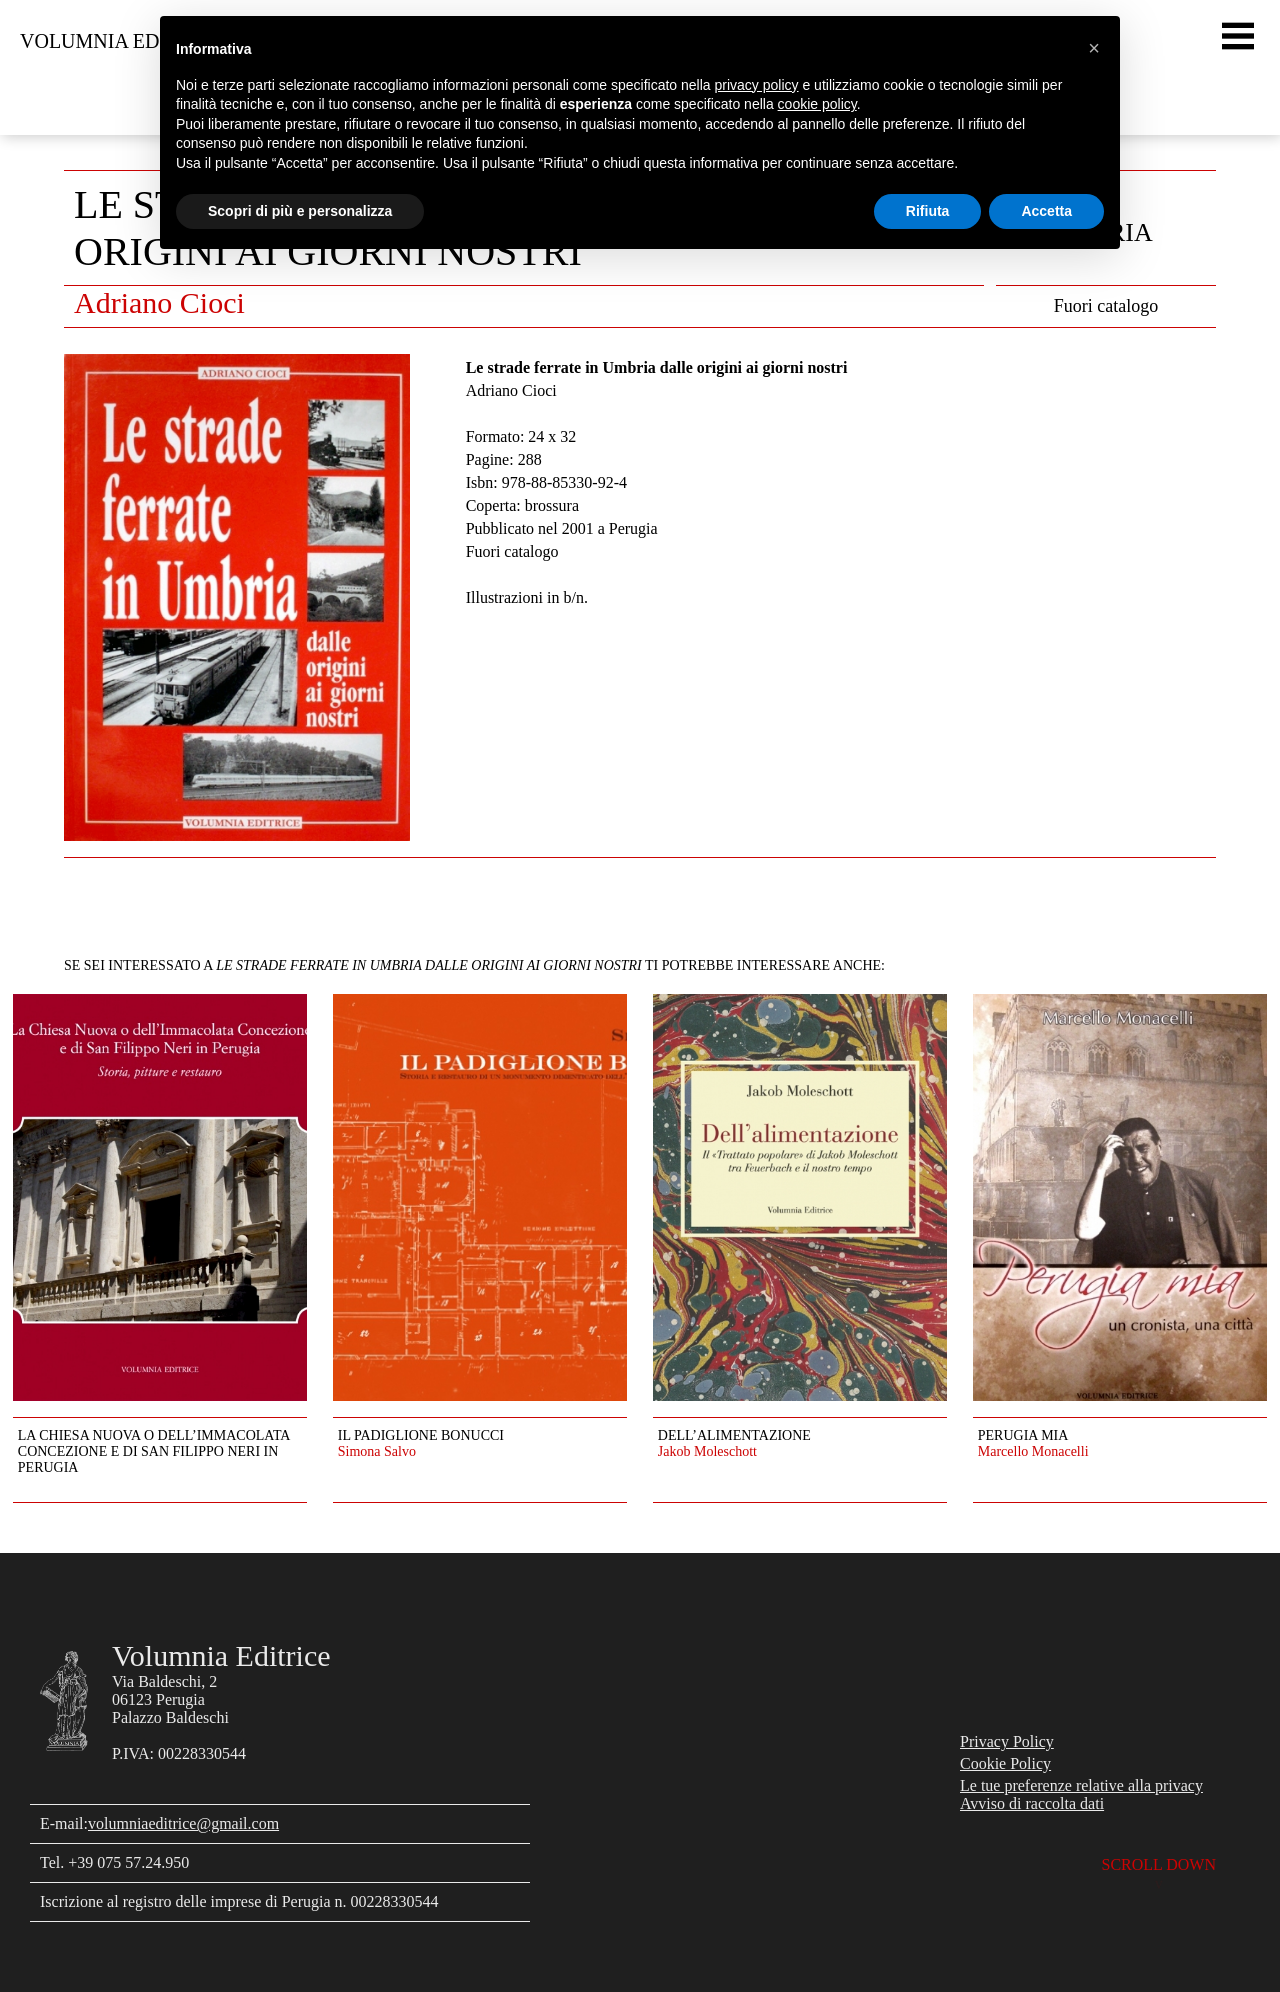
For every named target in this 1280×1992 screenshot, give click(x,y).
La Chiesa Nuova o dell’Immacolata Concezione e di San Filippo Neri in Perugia (154, 1451)
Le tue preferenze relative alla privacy (1081, 1785)
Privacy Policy (1007, 1741)
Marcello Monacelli (1033, 1451)
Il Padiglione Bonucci (421, 1435)
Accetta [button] (1046, 211)
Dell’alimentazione (734, 1435)
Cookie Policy (1005, 1763)
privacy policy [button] (757, 85)
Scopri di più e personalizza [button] (300, 211)
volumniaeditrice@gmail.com (183, 1823)
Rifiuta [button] (928, 211)
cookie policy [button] (817, 104)
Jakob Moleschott (707, 1451)
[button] (1094, 48)
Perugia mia (1023, 1435)
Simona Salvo (377, 1451)
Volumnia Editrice (122, 41)
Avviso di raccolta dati (1032, 1803)
